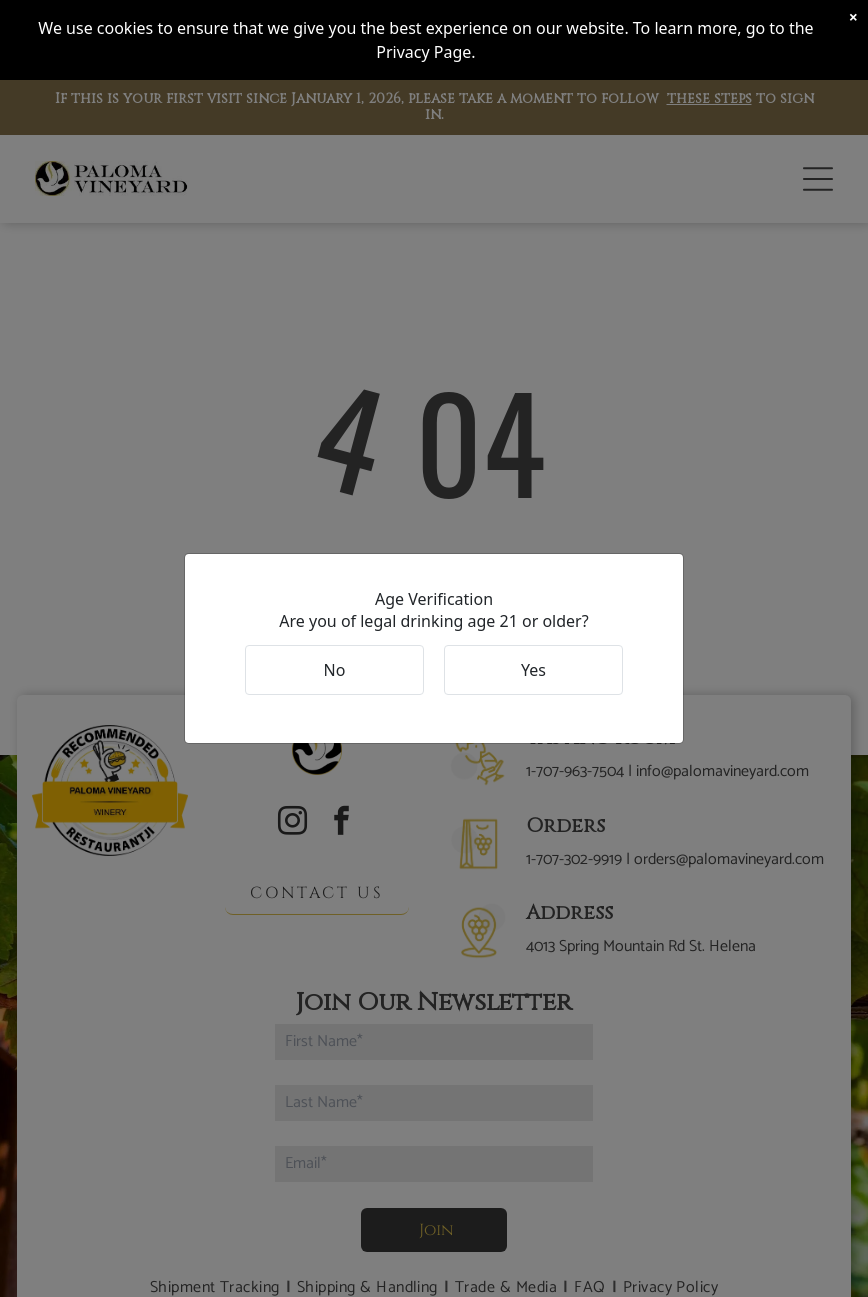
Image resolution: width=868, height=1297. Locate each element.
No (335, 670)
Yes (533, 670)
